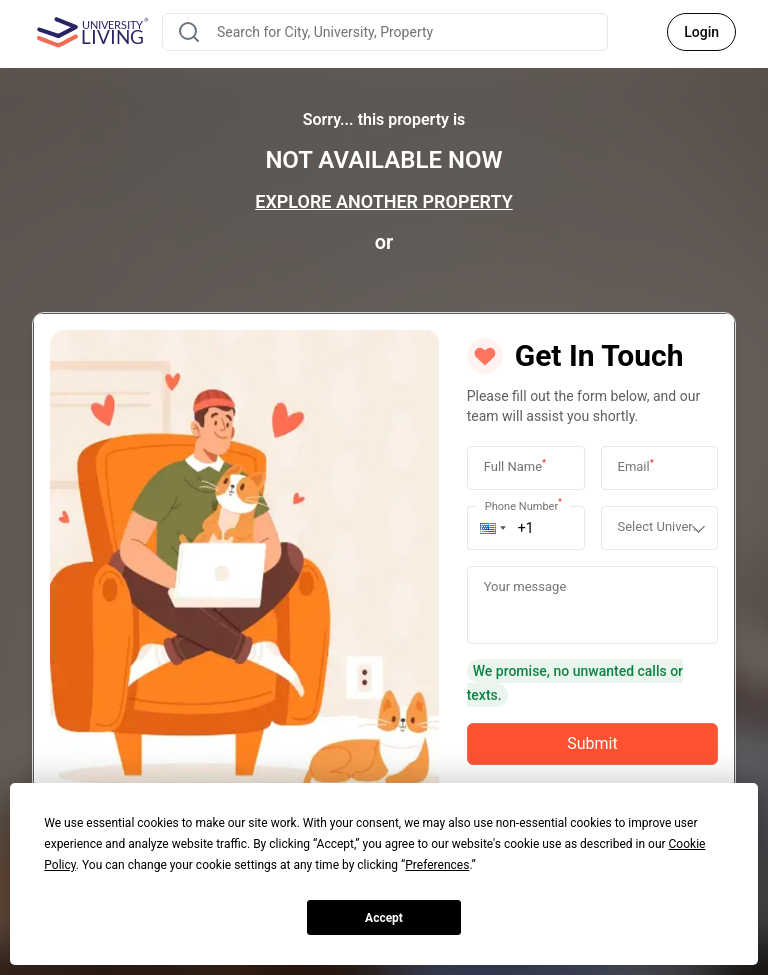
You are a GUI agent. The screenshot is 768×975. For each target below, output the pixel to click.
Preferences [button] (437, 865)
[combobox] (385, 32)
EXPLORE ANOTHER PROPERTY (384, 201)
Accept (384, 918)
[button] (493, 528)
